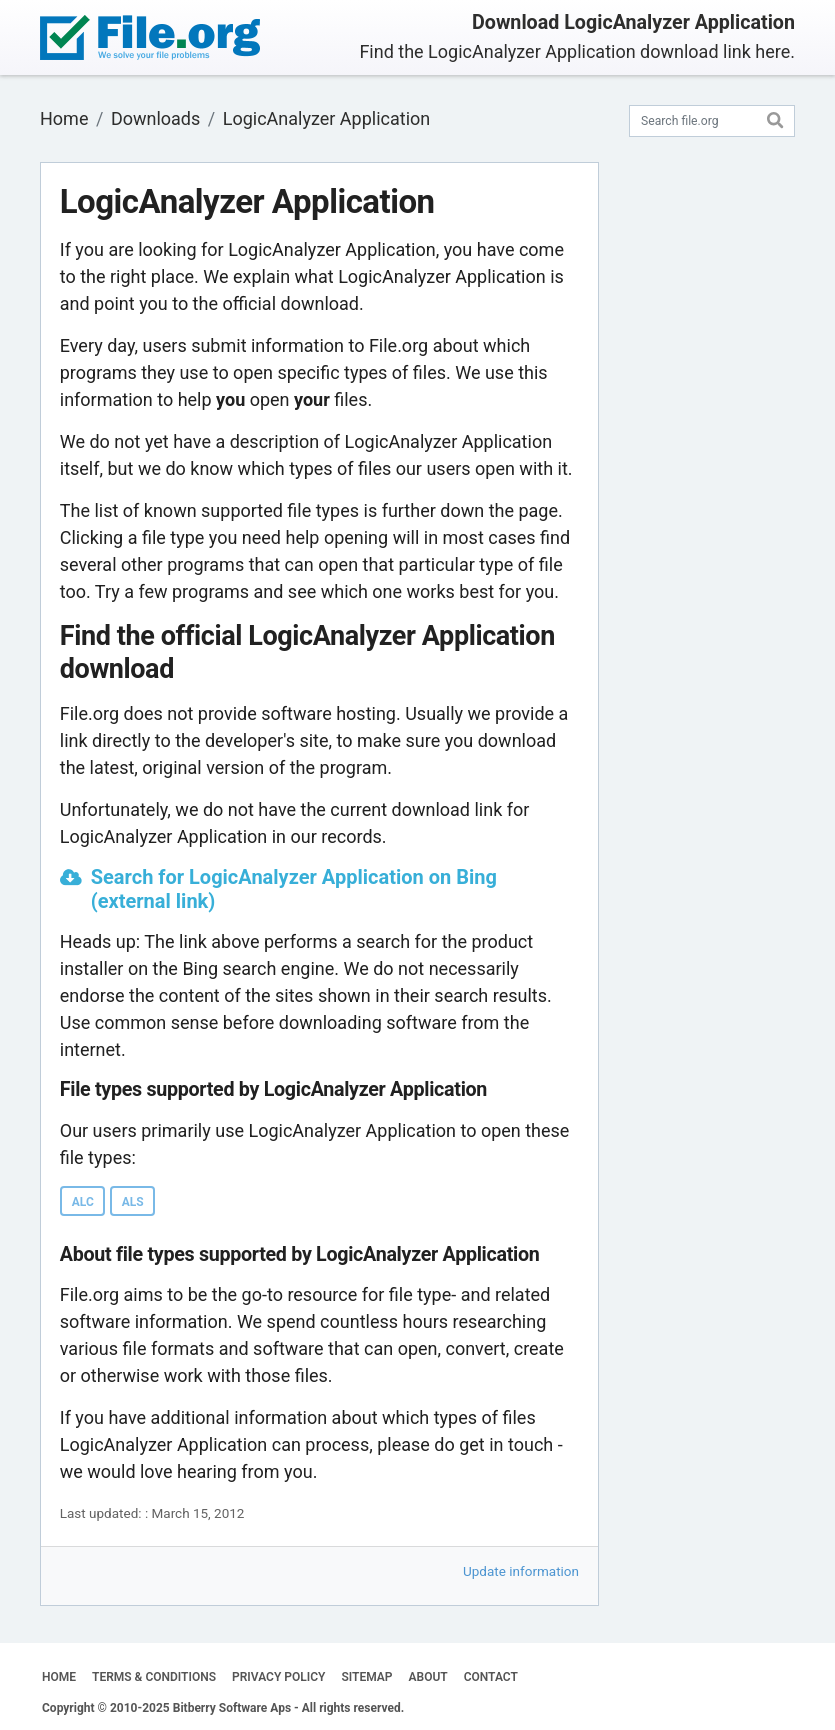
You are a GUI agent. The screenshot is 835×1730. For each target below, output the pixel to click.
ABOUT (428, 1677)
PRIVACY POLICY (278, 1677)
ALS (133, 1202)
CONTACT (491, 1677)
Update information (521, 1571)
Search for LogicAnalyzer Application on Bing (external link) (294, 889)
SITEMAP (366, 1677)
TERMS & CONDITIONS (154, 1677)
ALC (83, 1202)
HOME (59, 1677)
